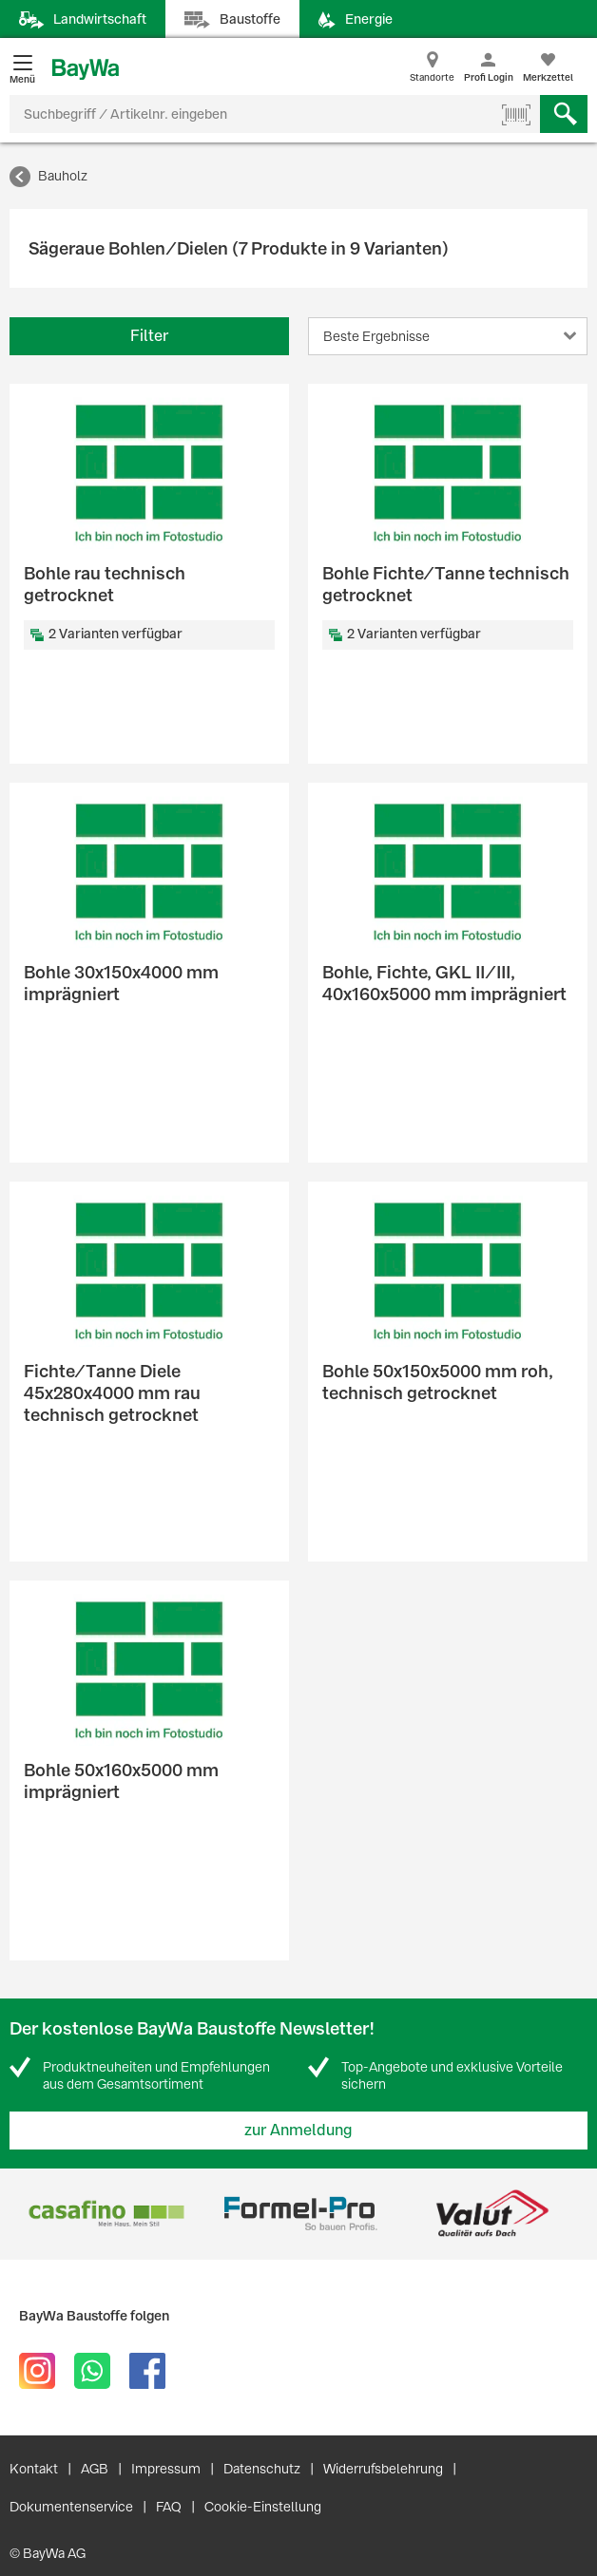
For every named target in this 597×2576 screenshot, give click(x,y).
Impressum (166, 2468)
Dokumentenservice (71, 2506)
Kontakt (34, 2468)
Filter (149, 336)
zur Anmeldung (298, 2130)
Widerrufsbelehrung (383, 2468)
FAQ (169, 2506)
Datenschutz (261, 2468)
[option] (106, 2214)
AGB (94, 2468)
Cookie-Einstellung (262, 2506)
